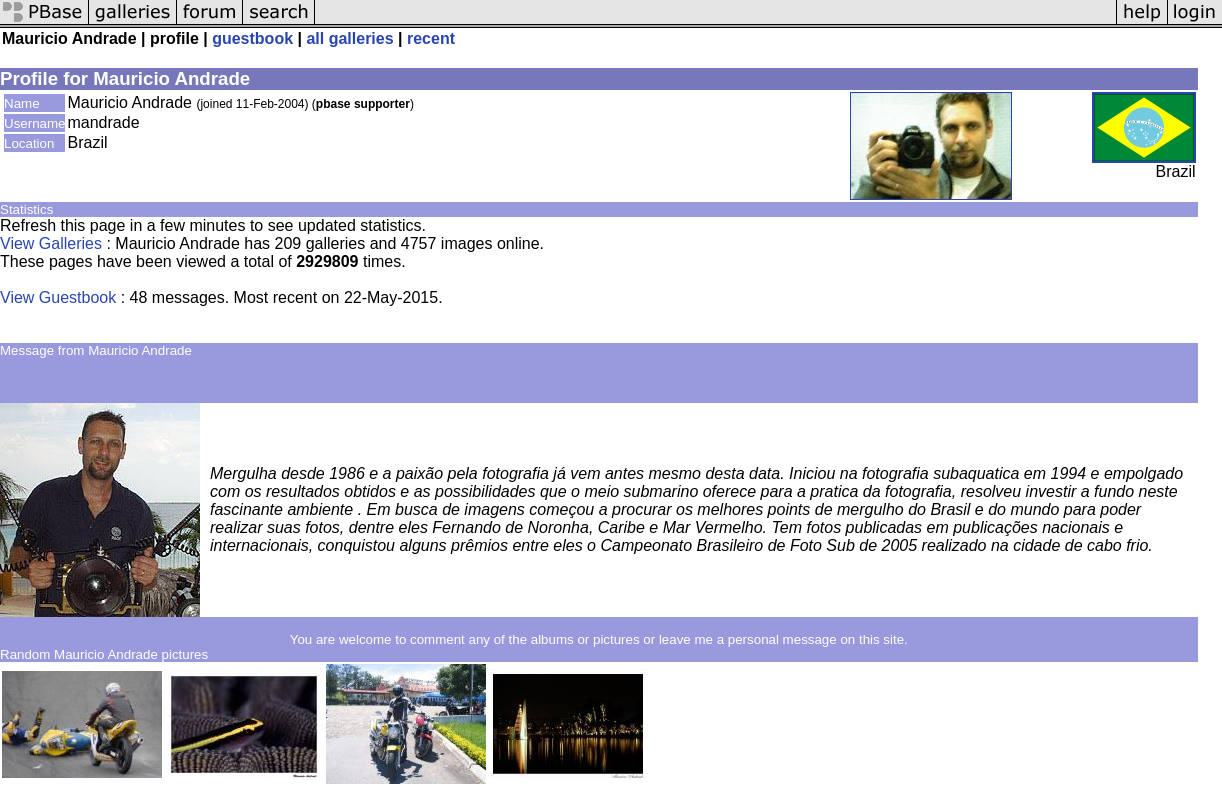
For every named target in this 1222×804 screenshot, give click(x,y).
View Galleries (51, 243)
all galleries (349, 38)
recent (431, 38)
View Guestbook (58, 297)
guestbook (252, 38)
